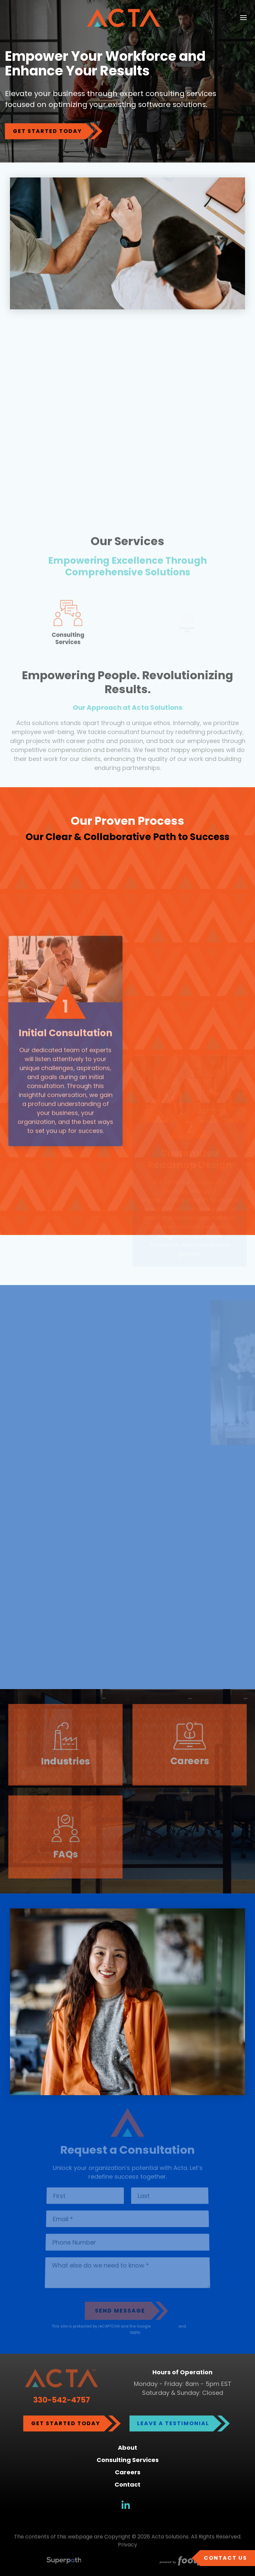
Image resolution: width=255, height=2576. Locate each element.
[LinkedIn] (126, 2505)
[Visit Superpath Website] (63, 2561)
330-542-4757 (61, 2400)
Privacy (127, 2544)
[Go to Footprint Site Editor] (191, 2561)
